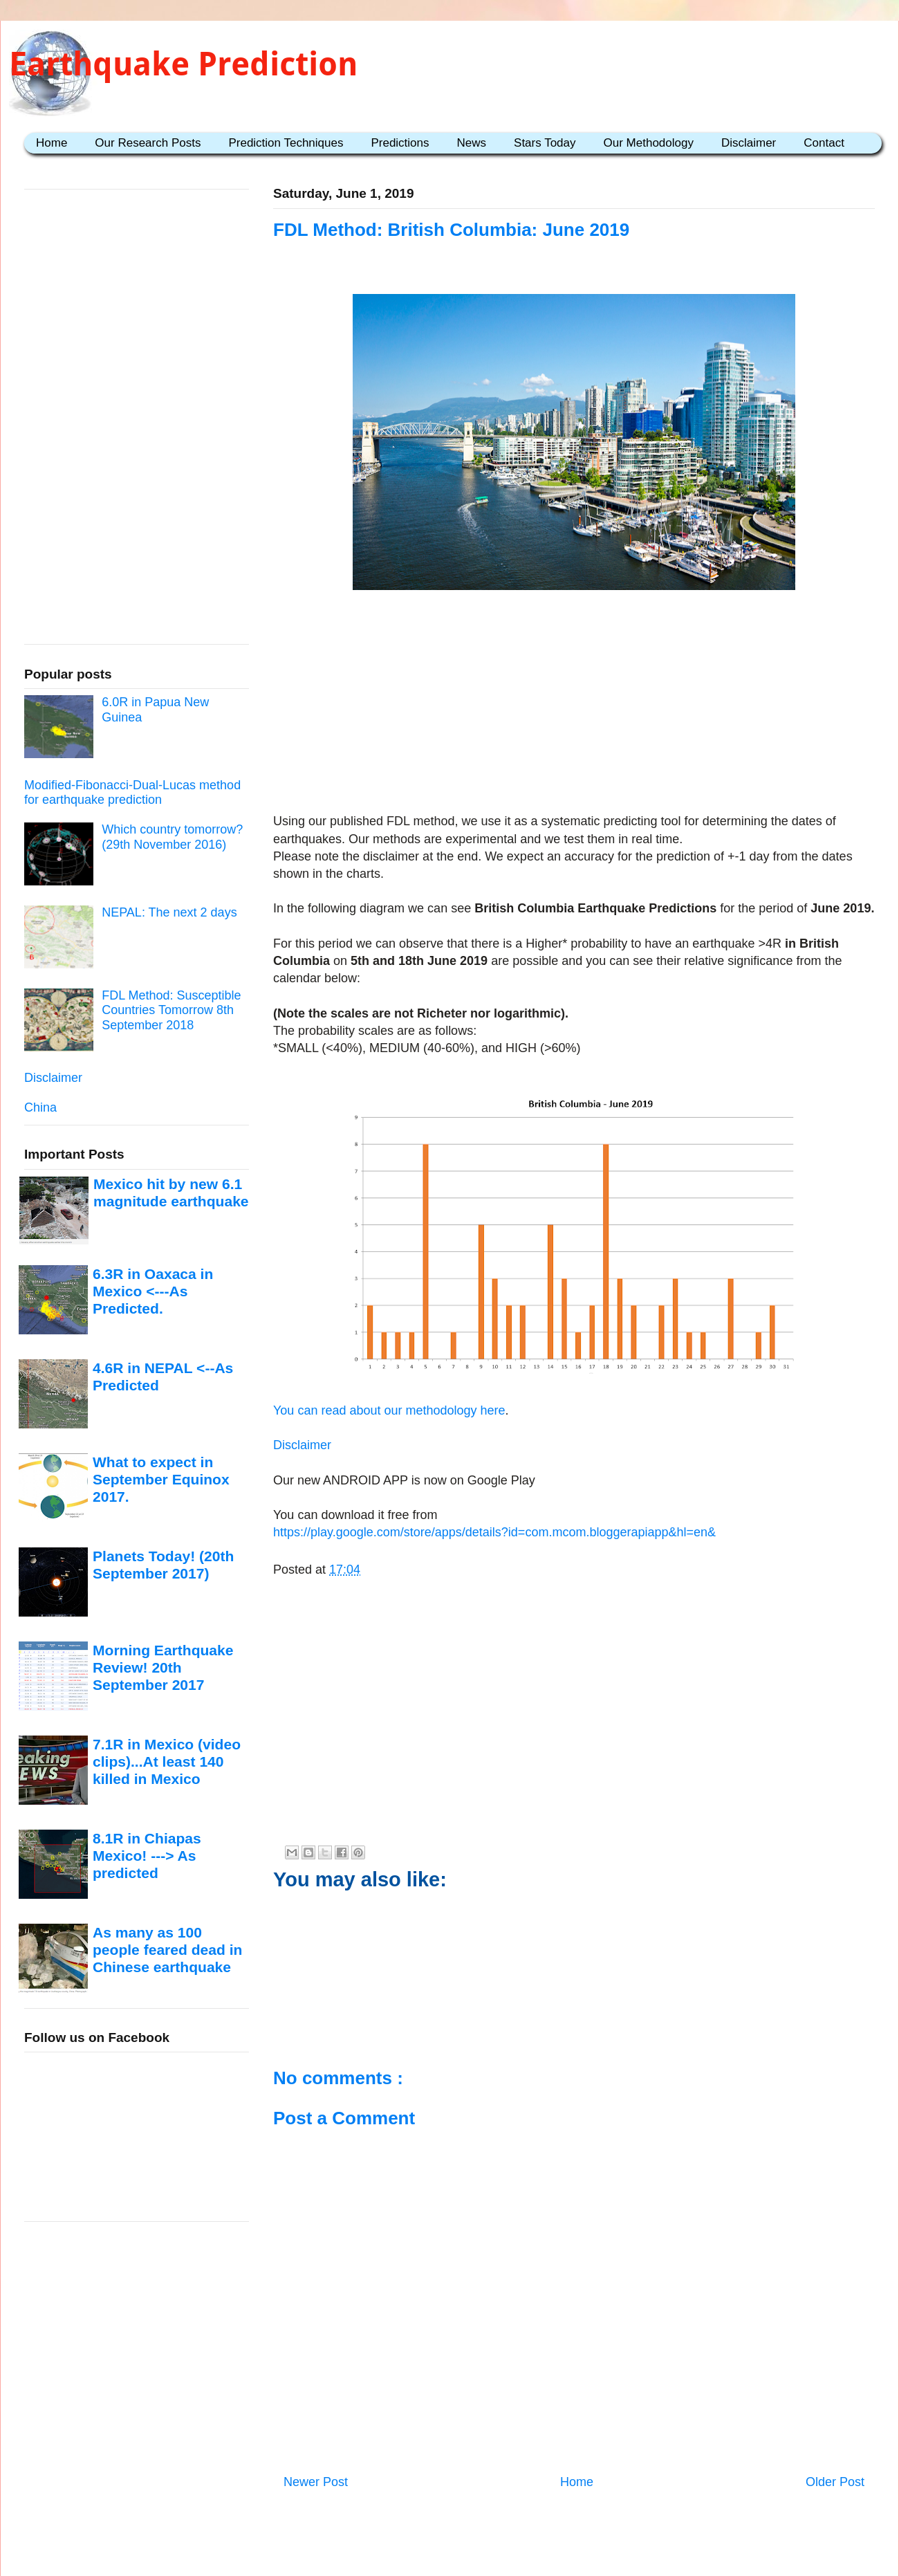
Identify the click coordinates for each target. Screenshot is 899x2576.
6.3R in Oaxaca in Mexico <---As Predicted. (153, 1291)
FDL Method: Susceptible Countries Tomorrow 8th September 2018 (171, 1010)
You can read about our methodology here (389, 1410)
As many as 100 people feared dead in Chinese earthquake (167, 1950)
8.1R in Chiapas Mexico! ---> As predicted (147, 1856)
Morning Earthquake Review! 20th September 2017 (163, 1667)
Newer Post (316, 2482)
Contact (824, 142)
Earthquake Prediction (183, 64)
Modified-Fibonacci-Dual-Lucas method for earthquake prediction (132, 792)
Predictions (400, 142)
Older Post (835, 2482)
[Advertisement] (574, 704)
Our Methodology (649, 142)
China (40, 1107)
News (472, 142)
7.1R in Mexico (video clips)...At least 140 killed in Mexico (167, 1761)
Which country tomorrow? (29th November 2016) (172, 837)
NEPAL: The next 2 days (169, 912)
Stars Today (544, 142)
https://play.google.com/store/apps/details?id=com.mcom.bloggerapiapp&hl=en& (494, 1532)
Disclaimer (748, 142)
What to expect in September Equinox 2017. (161, 1479)
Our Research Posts (148, 142)
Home (51, 142)
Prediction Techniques (285, 142)
